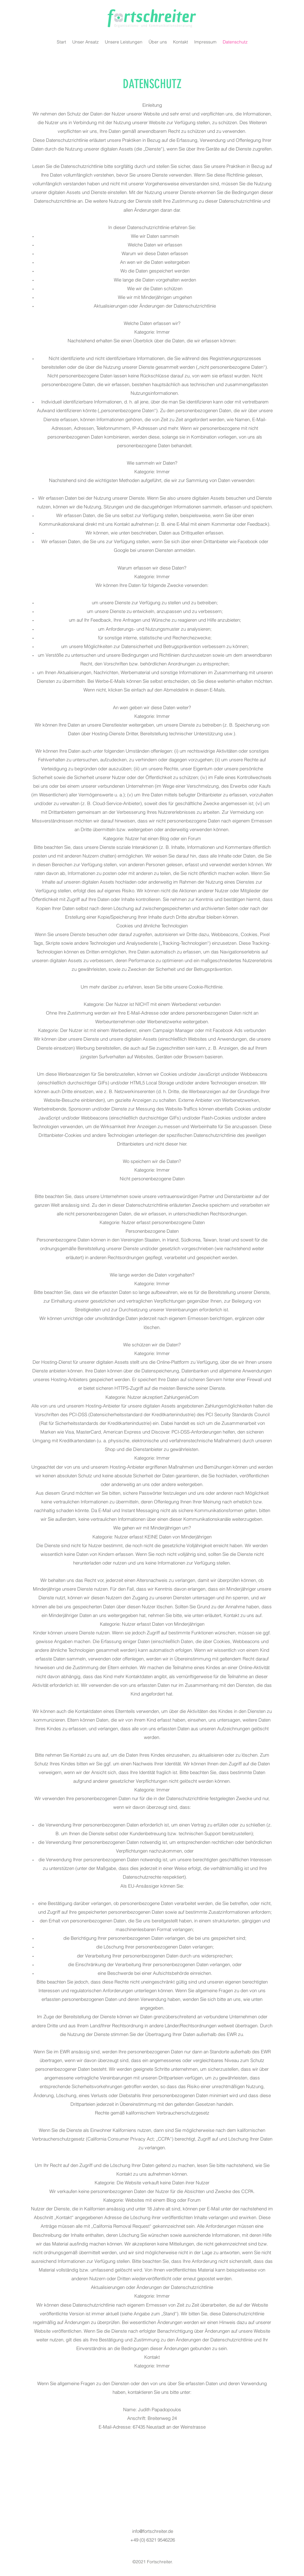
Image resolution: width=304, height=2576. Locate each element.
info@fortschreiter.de (152, 2531)
